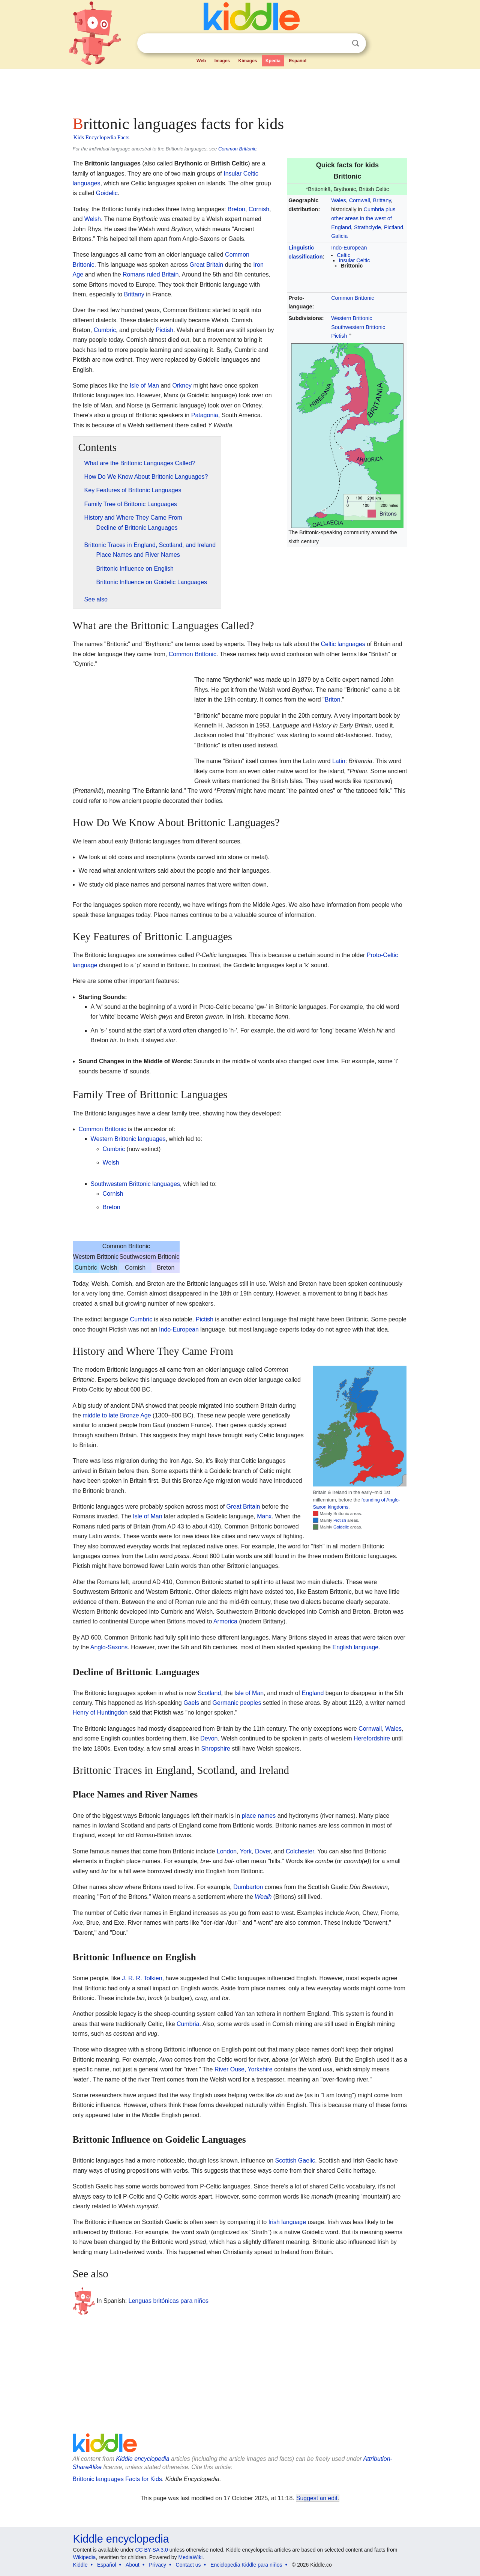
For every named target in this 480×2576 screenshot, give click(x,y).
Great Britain (206, 265)
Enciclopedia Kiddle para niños (246, 2565)
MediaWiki (190, 2557)
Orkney (182, 385)
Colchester (300, 1851)
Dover (263, 1851)
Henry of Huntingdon (100, 1712)
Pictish (339, 336)
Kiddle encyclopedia (142, 2459)
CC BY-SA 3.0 (151, 2550)
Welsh (92, 219)
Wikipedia (84, 2557)
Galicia (339, 236)
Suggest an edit (317, 2498)
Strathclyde (367, 227)
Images (222, 60)
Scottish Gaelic (295, 2160)
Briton (332, 699)
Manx (264, 1516)
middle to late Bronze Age (116, 1415)
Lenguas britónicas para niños (168, 2301)
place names (259, 1816)
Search (355, 43)
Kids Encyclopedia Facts (101, 137)
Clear (340, 43)
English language (355, 1647)
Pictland (393, 227)
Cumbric (105, 330)
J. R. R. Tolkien (142, 1978)
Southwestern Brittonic (358, 327)
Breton (236, 209)
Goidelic (107, 193)
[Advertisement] (239, 90)
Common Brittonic (237, 149)
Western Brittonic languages (128, 1139)
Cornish (259, 209)
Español (297, 60)
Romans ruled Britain (150, 274)
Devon (209, 1738)
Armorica (225, 1621)
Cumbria (188, 2024)
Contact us (188, 2565)
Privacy (157, 2565)
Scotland (209, 1693)
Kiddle (80, 2565)
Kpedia (273, 60)
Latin (338, 761)
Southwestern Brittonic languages (135, 1184)
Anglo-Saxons (109, 1647)
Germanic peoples (237, 1703)
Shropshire (215, 1748)
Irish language (287, 2222)
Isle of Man (144, 385)
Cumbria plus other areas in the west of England (363, 218)
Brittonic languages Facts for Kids (117, 2479)
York (246, 1851)
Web (201, 60)
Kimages (247, 60)
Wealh (263, 1897)
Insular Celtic (354, 260)
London (227, 1851)
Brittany (382, 200)
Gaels (191, 1703)
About (133, 2565)
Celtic (343, 255)
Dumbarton (248, 1887)
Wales (338, 200)
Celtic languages (343, 644)
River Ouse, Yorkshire (243, 2069)
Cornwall (359, 200)
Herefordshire (372, 1738)
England (313, 1693)
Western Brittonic (351, 318)
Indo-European (349, 248)
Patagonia (204, 415)
